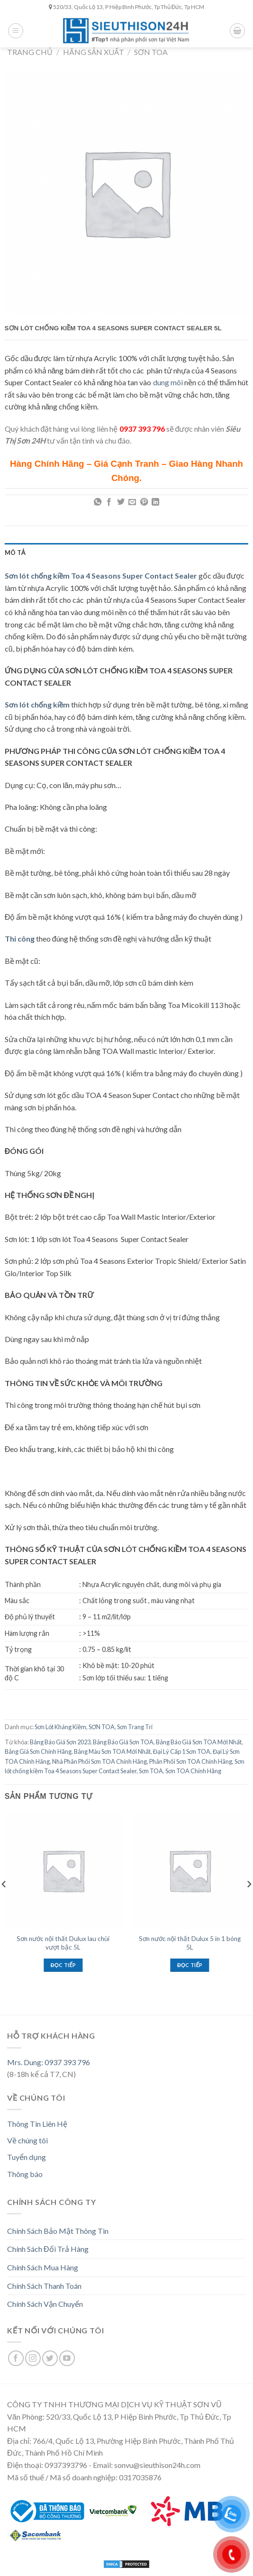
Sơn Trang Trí (135, 1727)
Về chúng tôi (27, 2140)
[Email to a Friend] (132, 502)
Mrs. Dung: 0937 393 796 (48, 2062)
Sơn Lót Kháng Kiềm (60, 1727)
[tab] (126, 552)
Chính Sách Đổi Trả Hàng (48, 2248)
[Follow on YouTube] (67, 2358)
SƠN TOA (151, 51)
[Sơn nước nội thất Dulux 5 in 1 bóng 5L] (190, 1870)
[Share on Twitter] (121, 502)
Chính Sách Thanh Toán (44, 2285)
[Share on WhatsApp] (97, 502)
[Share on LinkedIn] (155, 502)
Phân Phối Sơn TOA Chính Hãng (190, 1761)
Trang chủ (30, 51)
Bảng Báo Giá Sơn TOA (123, 1742)
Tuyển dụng (26, 2156)
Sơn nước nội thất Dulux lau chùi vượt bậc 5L (63, 1943)
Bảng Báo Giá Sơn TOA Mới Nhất (199, 1742)
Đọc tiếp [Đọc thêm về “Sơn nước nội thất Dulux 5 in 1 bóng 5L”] (189, 1965)
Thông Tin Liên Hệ (37, 2123)
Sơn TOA (151, 1771)
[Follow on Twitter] (50, 2358)
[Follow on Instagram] (33, 2358)
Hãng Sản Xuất (93, 51)
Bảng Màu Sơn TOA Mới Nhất (112, 1751)
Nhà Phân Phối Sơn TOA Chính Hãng (99, 1761)
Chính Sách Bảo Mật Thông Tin (57, 2230)
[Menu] (15, 30)
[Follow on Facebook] (16, 2358)
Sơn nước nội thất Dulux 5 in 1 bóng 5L (190, 1943)
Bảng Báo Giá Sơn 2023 (60, 1742)
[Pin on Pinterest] (144, 502)
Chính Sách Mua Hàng (42, 2267)
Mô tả (15, 552)
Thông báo (25, 2173)
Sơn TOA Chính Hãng (193, 1771)
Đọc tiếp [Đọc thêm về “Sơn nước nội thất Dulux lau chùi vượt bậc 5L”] (63, 1965)
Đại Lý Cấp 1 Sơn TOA (181, 1751)
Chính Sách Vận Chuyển (45, 2303)
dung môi (168, 382)
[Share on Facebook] (109, 502)
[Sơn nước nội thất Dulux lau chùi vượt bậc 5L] (63, 1870)
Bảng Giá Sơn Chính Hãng (38, 1751)
